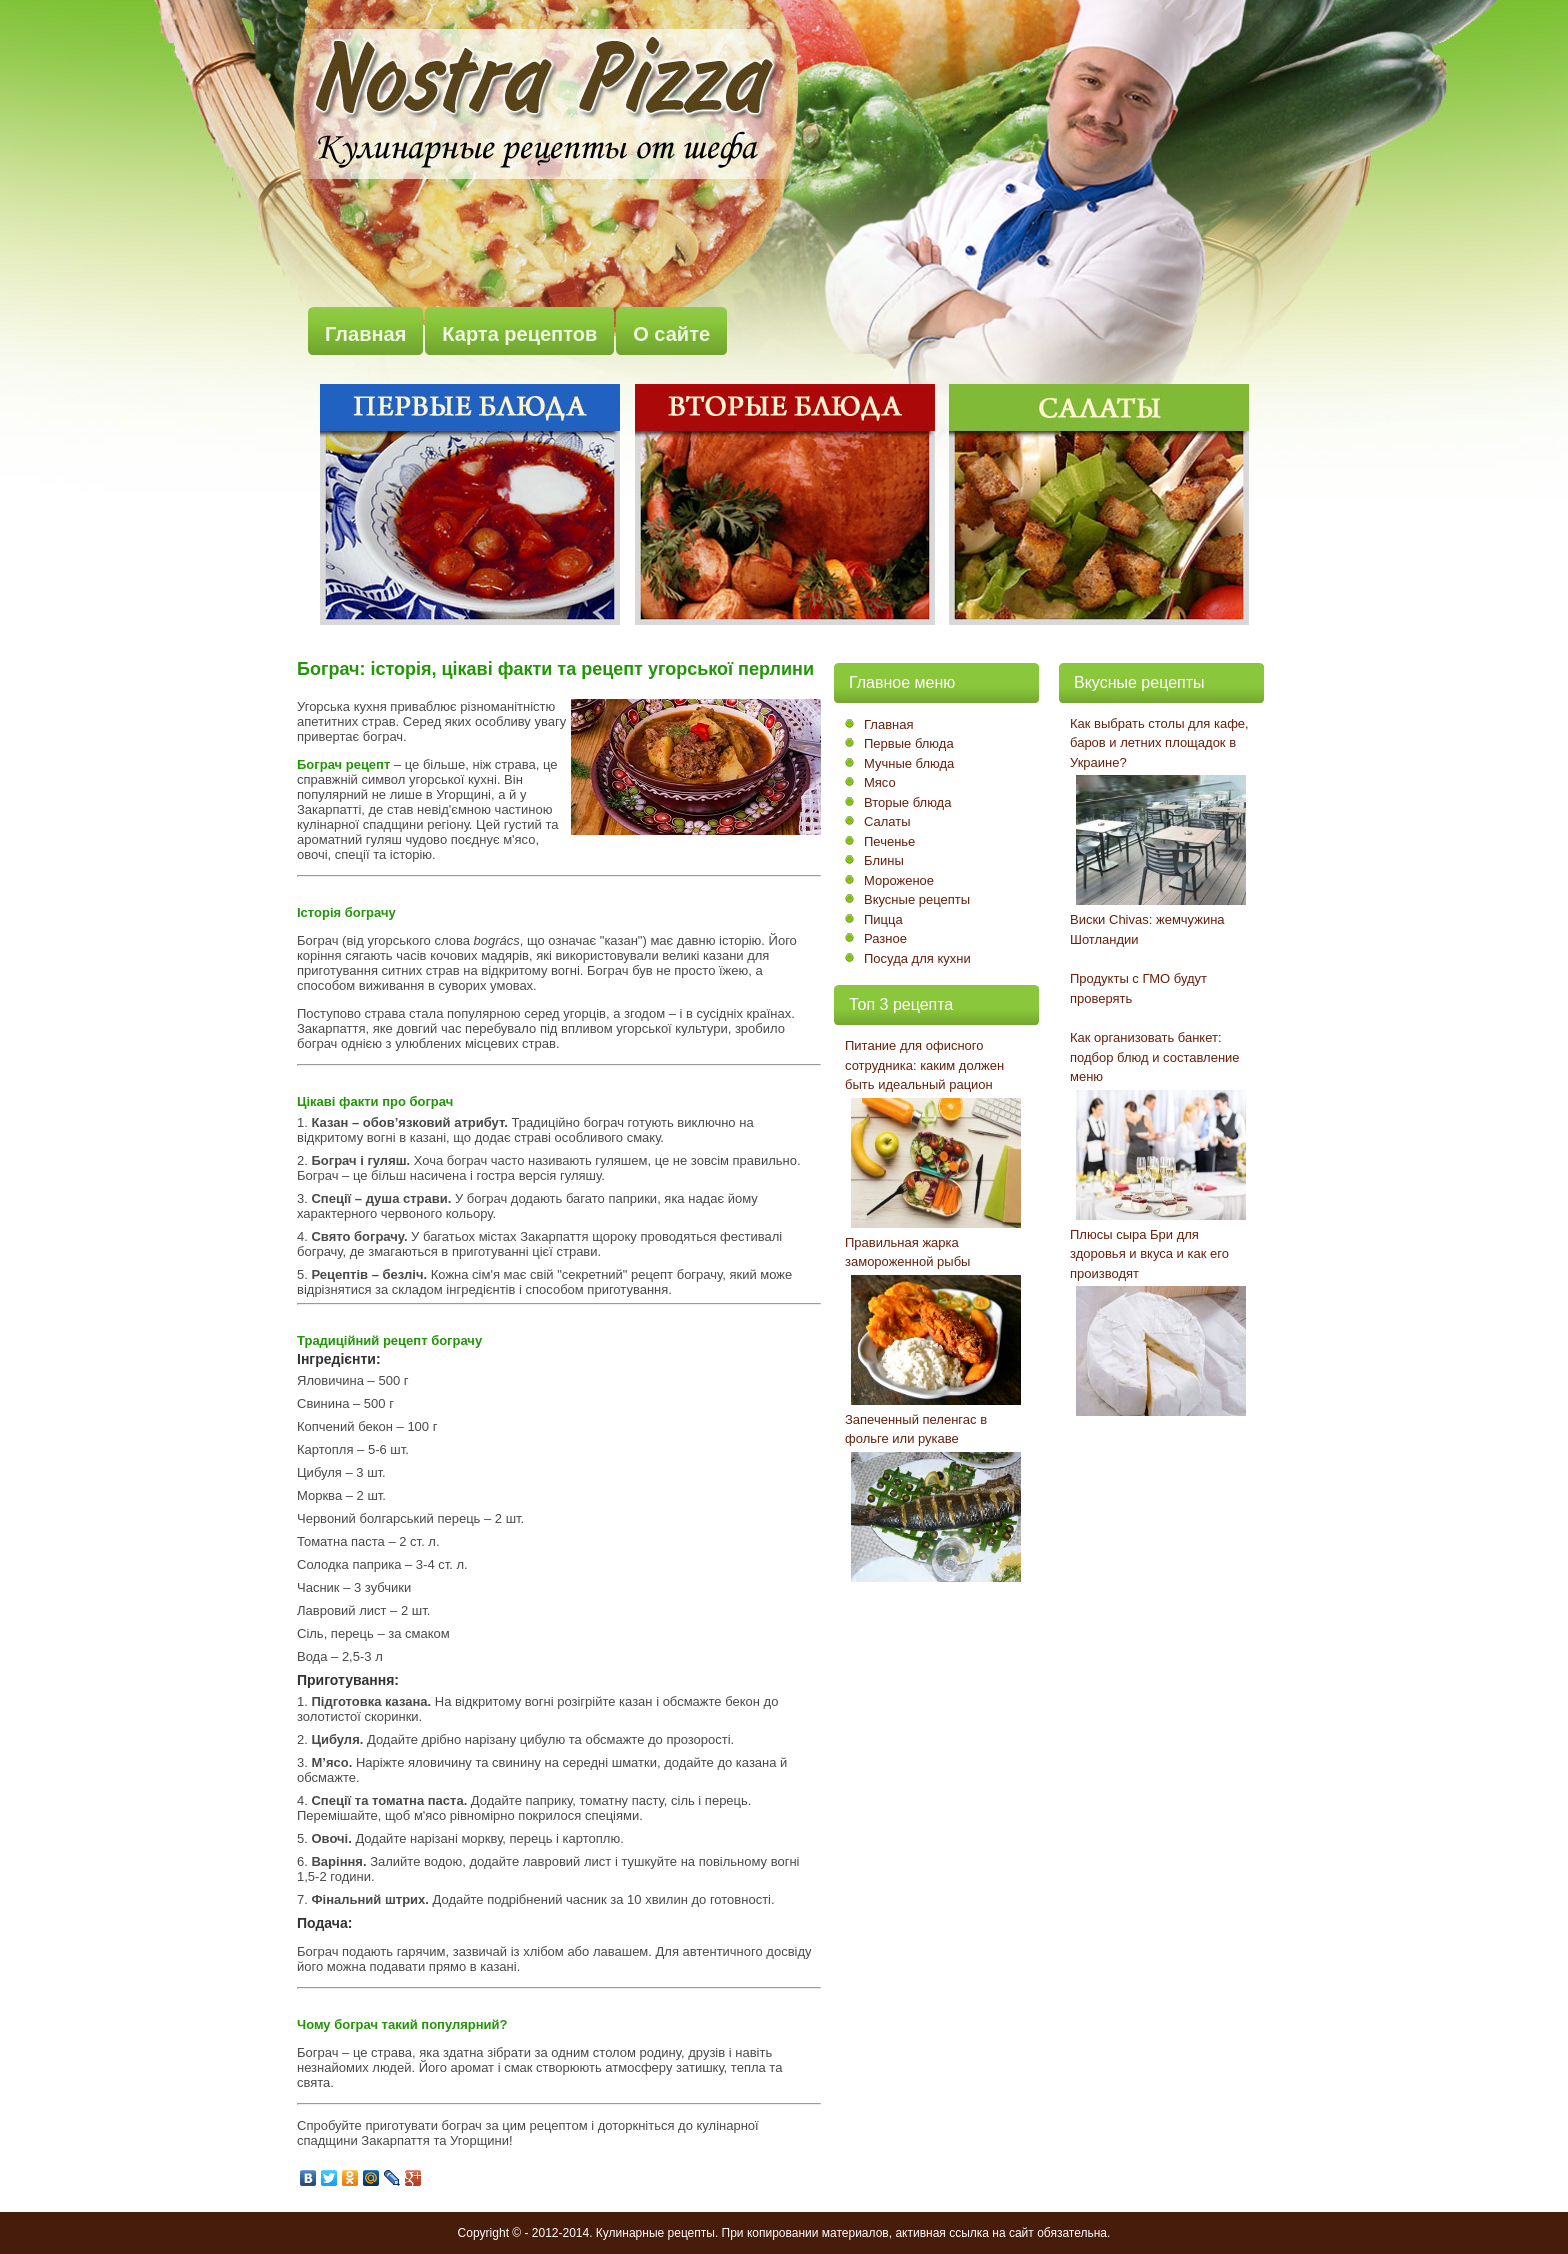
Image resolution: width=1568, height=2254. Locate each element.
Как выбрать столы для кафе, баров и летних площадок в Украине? (1159, 743)
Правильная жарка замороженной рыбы (907, 1252)
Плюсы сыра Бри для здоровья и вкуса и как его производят (1149, 1254)
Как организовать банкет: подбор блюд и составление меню (1155, 1057)
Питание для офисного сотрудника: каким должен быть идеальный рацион (924, 1065)
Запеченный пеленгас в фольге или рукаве (916, 1429)
